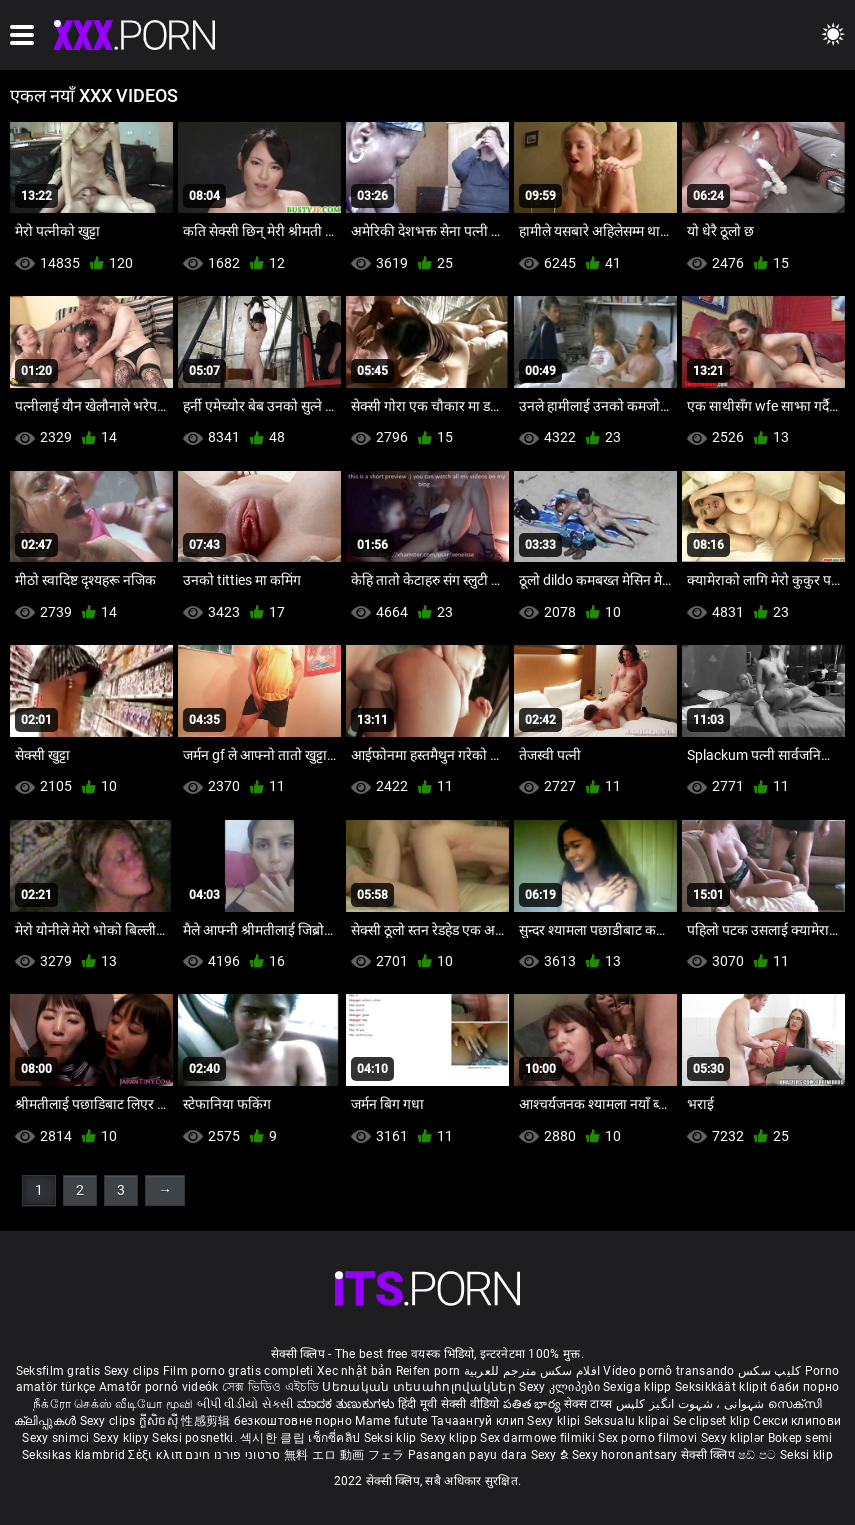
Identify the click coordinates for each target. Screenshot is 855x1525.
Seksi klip (392, 1438)
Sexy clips (133, 1371)
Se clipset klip (713, 1421)
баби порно (804, 1387)
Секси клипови (797, 1421)
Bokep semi (800, 1438)
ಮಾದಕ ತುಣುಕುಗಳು (347, 1404)
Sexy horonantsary (626, 1455)
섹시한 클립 (274, 1438)
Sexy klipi (555, 1421)
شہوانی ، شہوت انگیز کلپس (692, 1404)
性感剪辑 (207, 1421)
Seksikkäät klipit (722, 1387)
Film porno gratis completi (238, 1371)
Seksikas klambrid (75, 1455)
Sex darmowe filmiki (537, 1438)
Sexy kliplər (734, 1438)
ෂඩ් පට (759, 1455)
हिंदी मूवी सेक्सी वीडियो (449, 1404)
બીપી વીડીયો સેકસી (245, 1404)
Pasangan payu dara (469, 1455)
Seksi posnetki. (196, 1438)
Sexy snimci (57, 1438)
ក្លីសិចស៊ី (160, 1421)
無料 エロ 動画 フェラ (344, 1455)
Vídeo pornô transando (668, 1371)
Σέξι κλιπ (156, 1455)
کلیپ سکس (769, 1371)
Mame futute (391, 1421)
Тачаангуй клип (479, 1421)
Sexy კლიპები (561, 1387)
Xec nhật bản (355, 1371)
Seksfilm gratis (58, 1371)
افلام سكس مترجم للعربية (532, 1371)
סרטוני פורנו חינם (232, 1455)
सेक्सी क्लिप (709, 1455)
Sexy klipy (122, 1438)
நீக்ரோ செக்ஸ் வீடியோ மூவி (113, 1404)
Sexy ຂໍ (551, 1455)
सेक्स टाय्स (589, 1404)
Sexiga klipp (639, 1387)
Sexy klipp (450, 1438)
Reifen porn (428, 1371)
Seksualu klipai (628, 1421)
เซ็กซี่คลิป (335, 1438)
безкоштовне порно (293, 1421)
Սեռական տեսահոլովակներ (420, 1387)
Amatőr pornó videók (159, 1387)
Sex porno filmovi (647, 1438)
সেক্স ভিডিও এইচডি (270, 1387)
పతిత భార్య (533, 1404)
